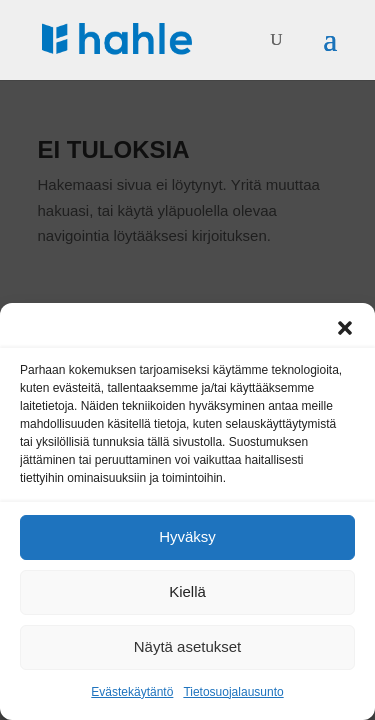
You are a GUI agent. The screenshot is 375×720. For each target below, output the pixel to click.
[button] (345, 328)
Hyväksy (187, 536)
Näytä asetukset (188, 646)
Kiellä (187, 591)
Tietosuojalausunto (233, 692)
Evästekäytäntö (132, 692)
